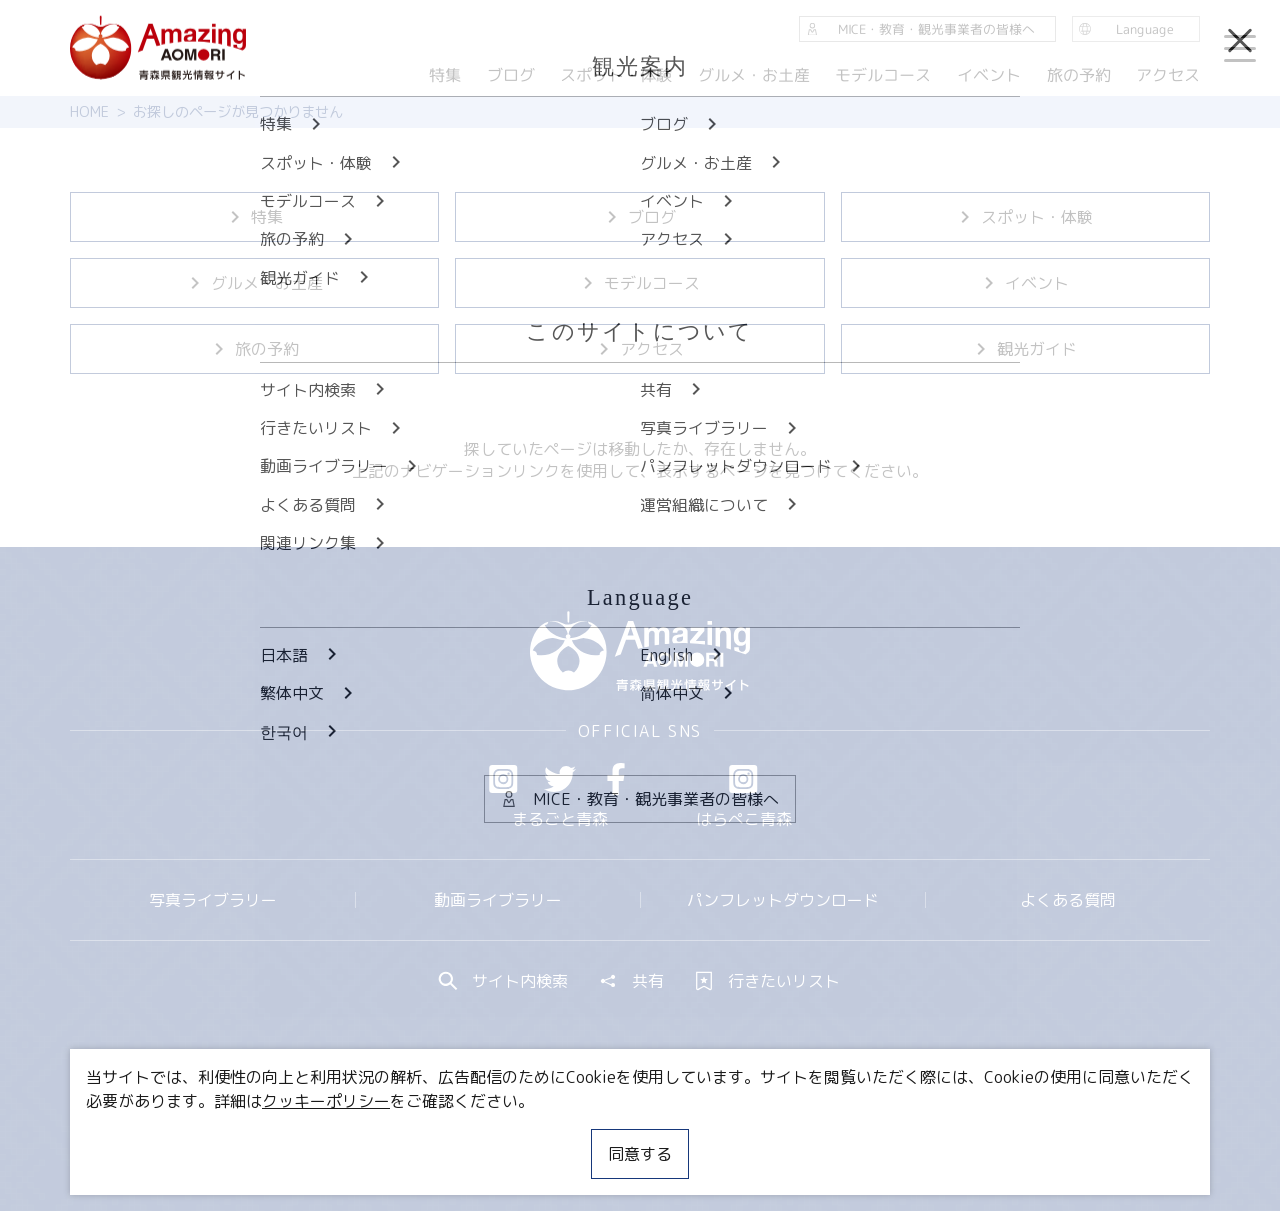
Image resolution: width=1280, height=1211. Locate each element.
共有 (632, 981)
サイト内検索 (504, 981)
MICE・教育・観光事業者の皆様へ (504, 1136)
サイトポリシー (715, 1136)
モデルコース (640, 283)
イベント (1025, 283)
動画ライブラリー (498, 900)
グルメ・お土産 (255, 283)
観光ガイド (1025, 349)
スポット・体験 (1025, 217)
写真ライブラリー (213, 900)
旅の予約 (255, 349)
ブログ (640, 217)
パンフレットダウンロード (783, 900)
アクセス (640, 349)
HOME (89, 112)
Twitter (560, 779)
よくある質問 (1068, 900)
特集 (255, 217)
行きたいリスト (768, 981)
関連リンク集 (851, 1136)
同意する (640, 1154)
